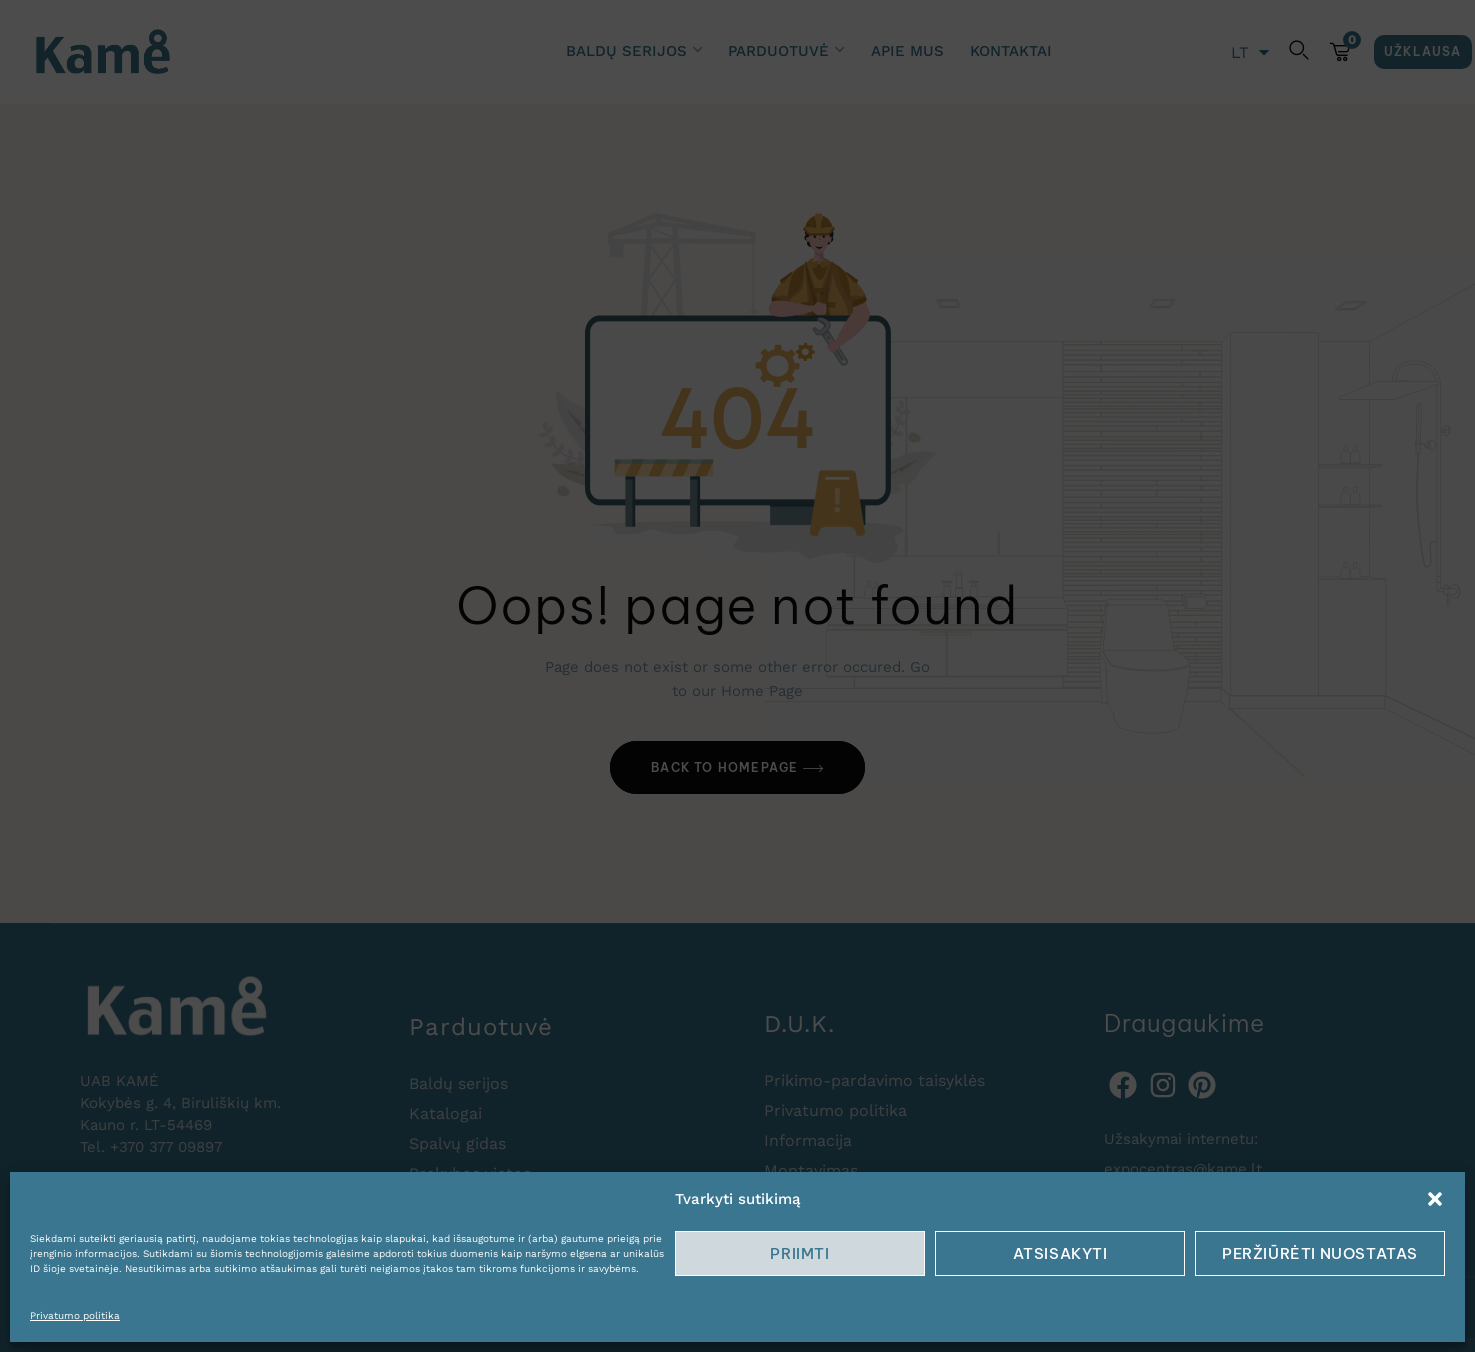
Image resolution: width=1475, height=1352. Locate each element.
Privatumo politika (75, 1315)
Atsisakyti (1060, 1253)
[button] (1435, 1199)
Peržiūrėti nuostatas (1320, 1253)
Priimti (799, 1253)
